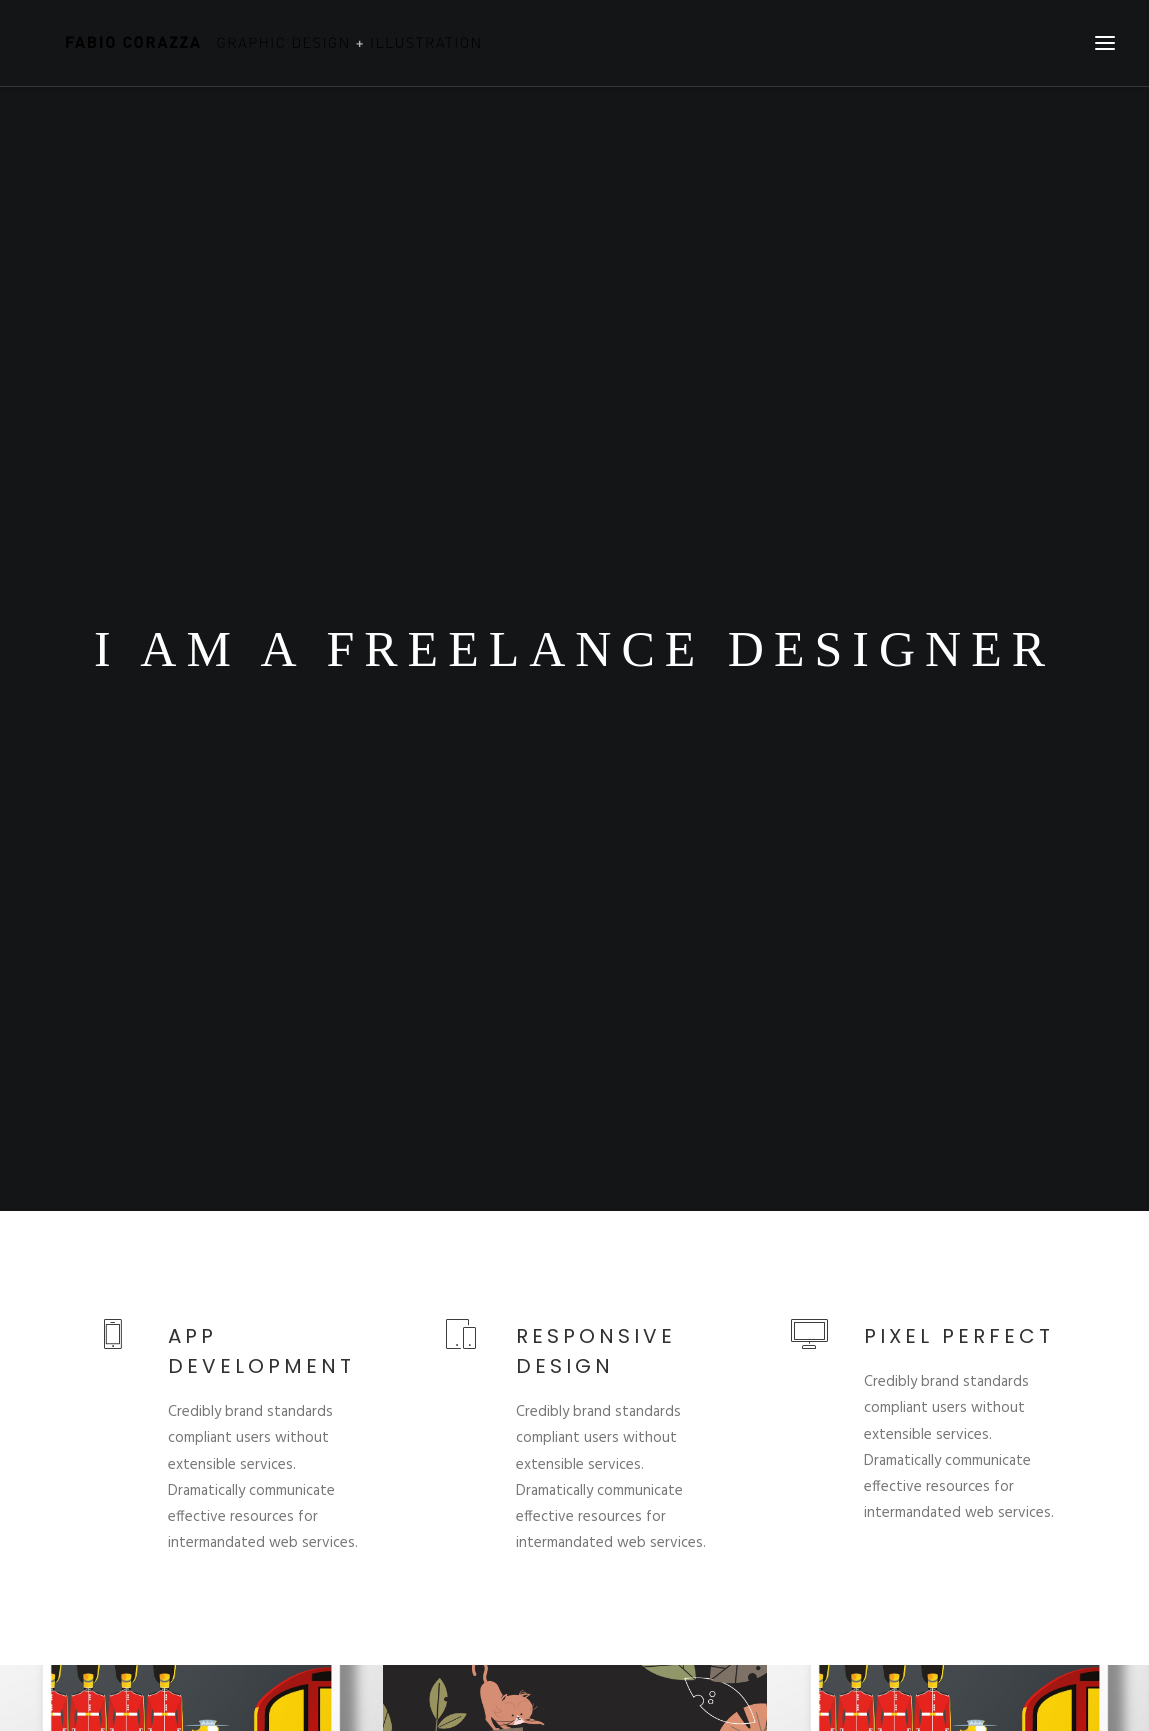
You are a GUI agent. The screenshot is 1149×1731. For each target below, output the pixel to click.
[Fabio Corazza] (255, 43)
